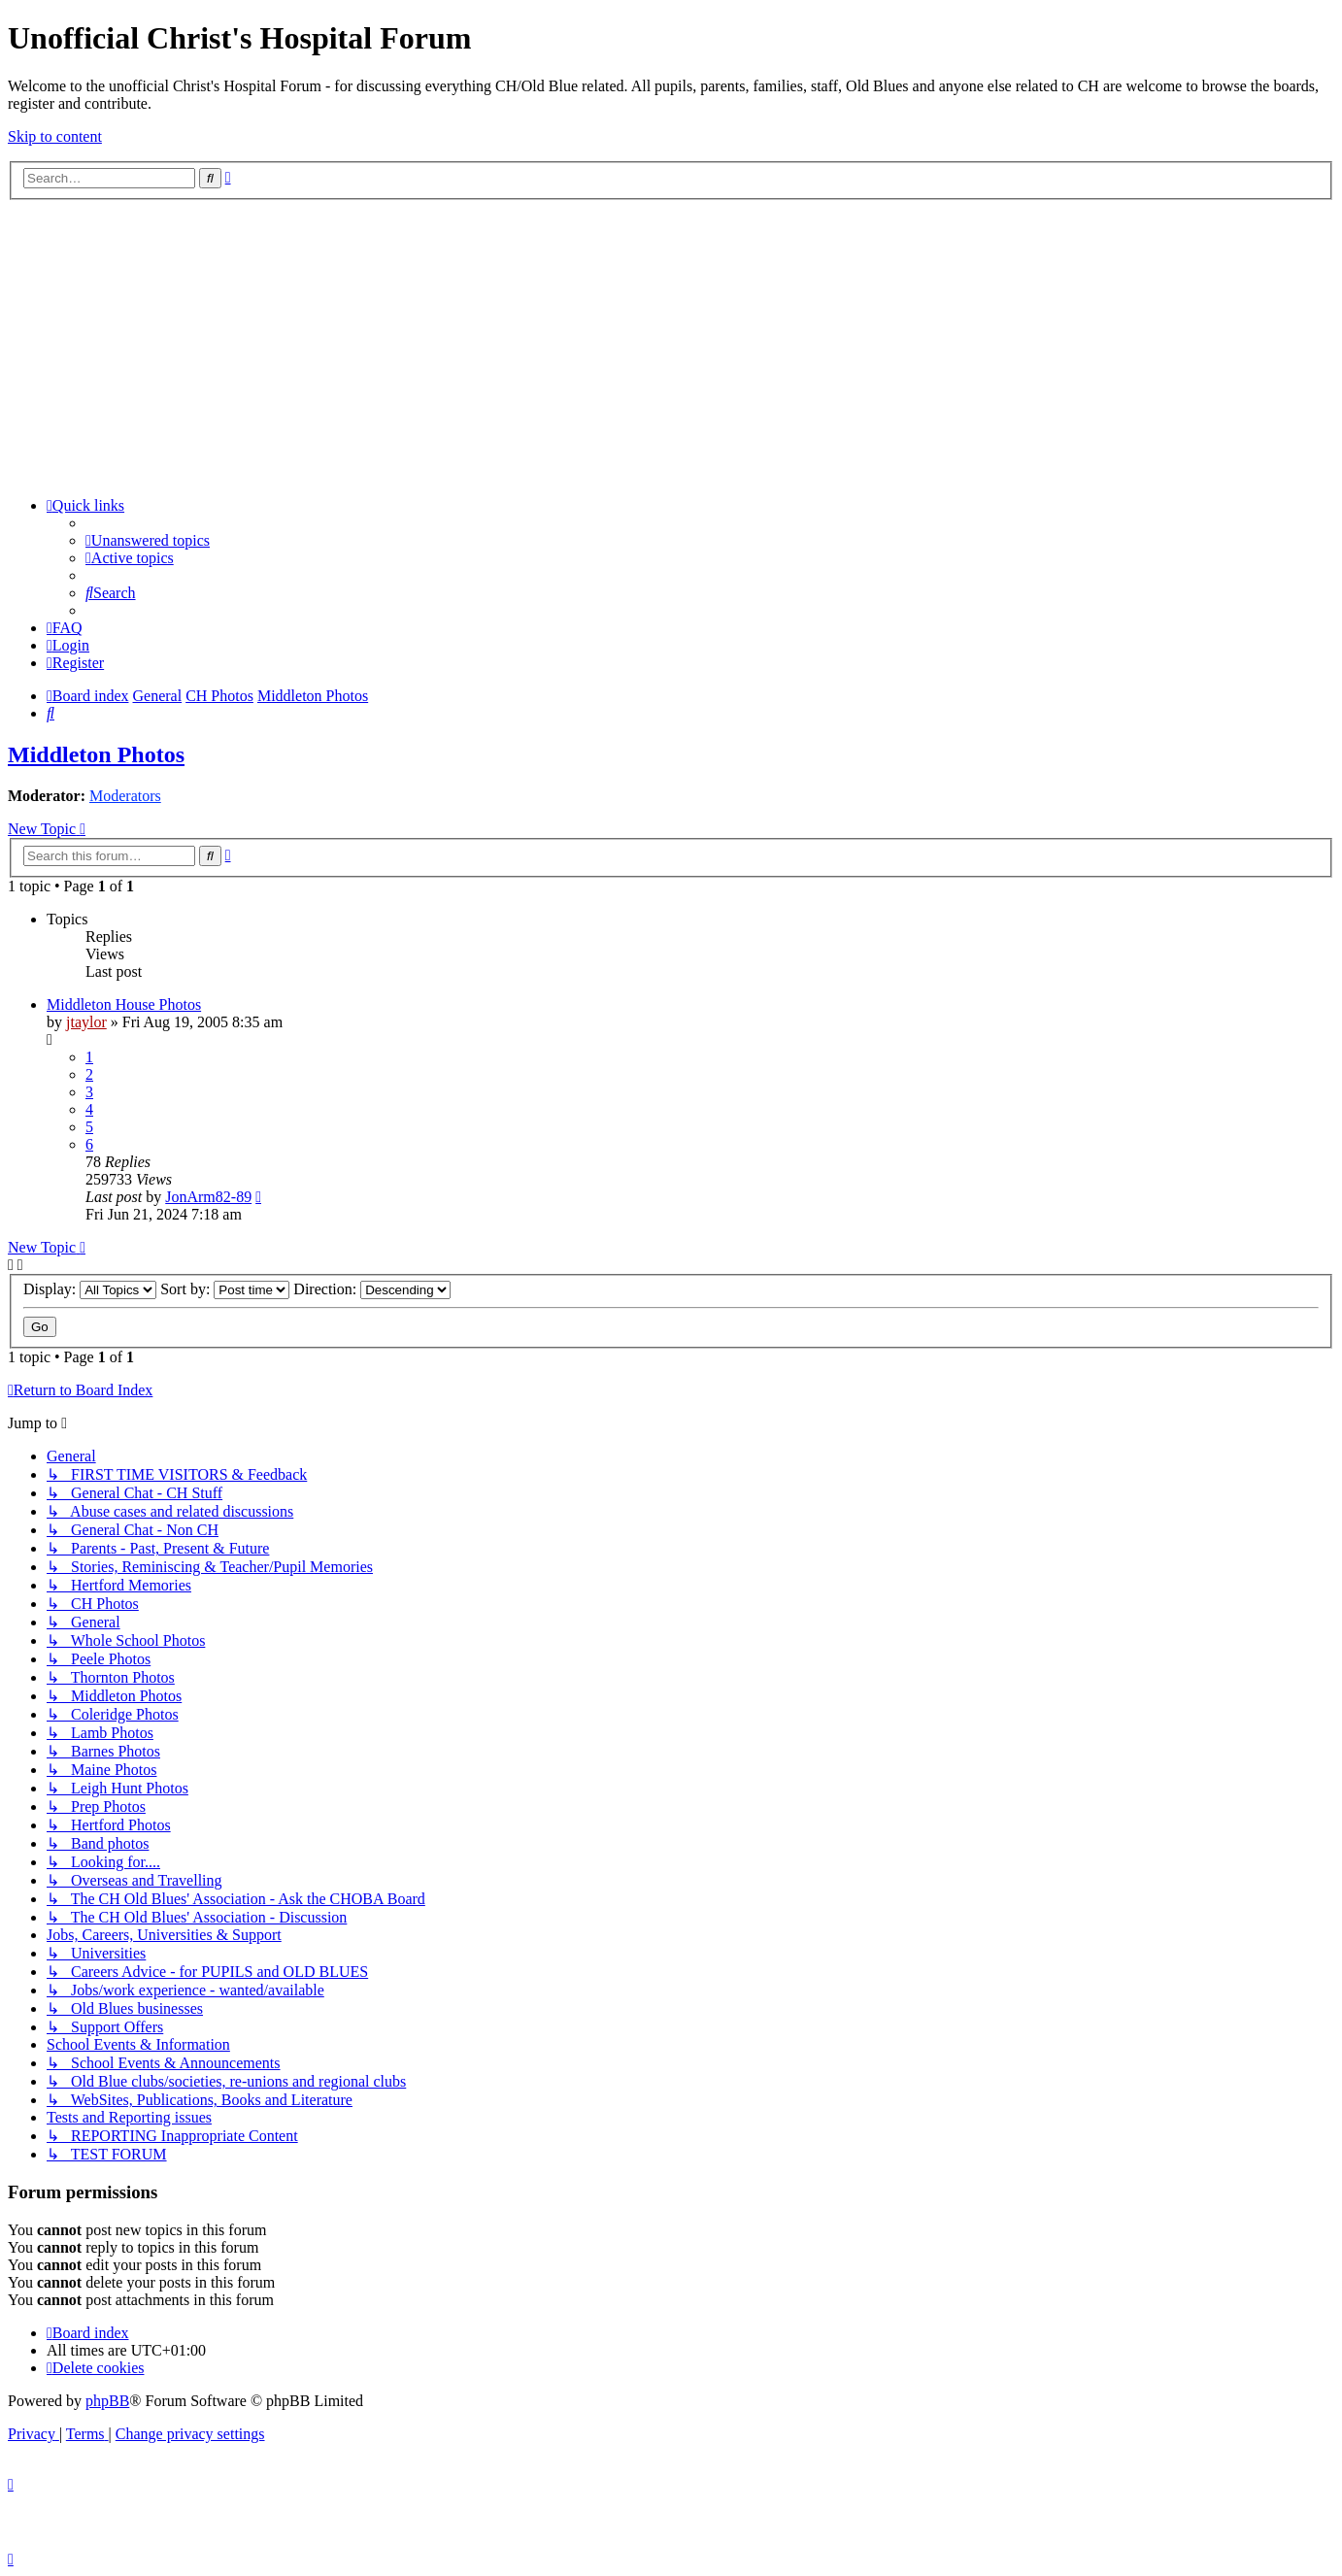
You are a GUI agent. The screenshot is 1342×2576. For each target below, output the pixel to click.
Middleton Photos (96, 754)
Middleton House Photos (124, 1004)
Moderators (125, 795)
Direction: (372, 1289)
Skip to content (55, 136)
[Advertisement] (671, 346)
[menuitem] (147, 540)
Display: (89, 1289)
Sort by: (224, 1289)
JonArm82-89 (208, 1196)
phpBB (107, 2400)
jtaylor (86, 1022)
